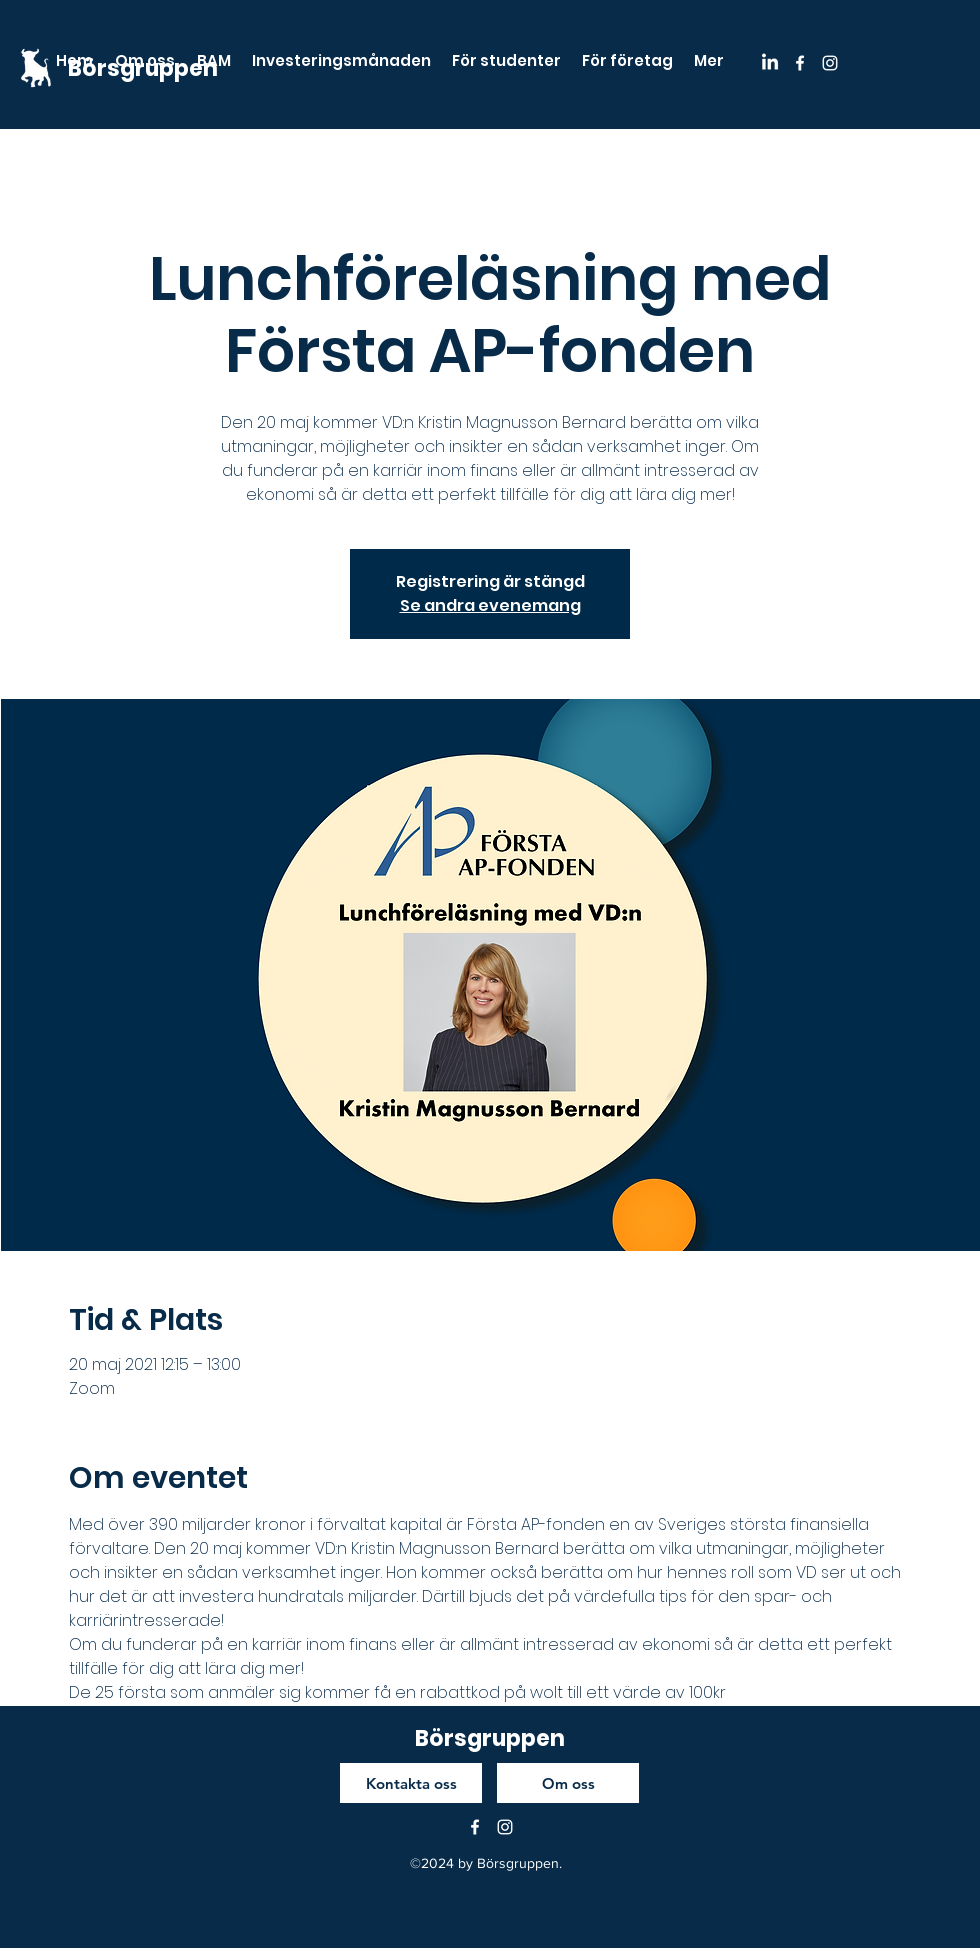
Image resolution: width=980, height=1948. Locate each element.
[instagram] (830, 63)
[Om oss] (568, 1783)
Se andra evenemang (490, 605)
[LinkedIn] (770, 63)
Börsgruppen (490, 1738)
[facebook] (800, 63)
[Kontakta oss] (411, 1783)
